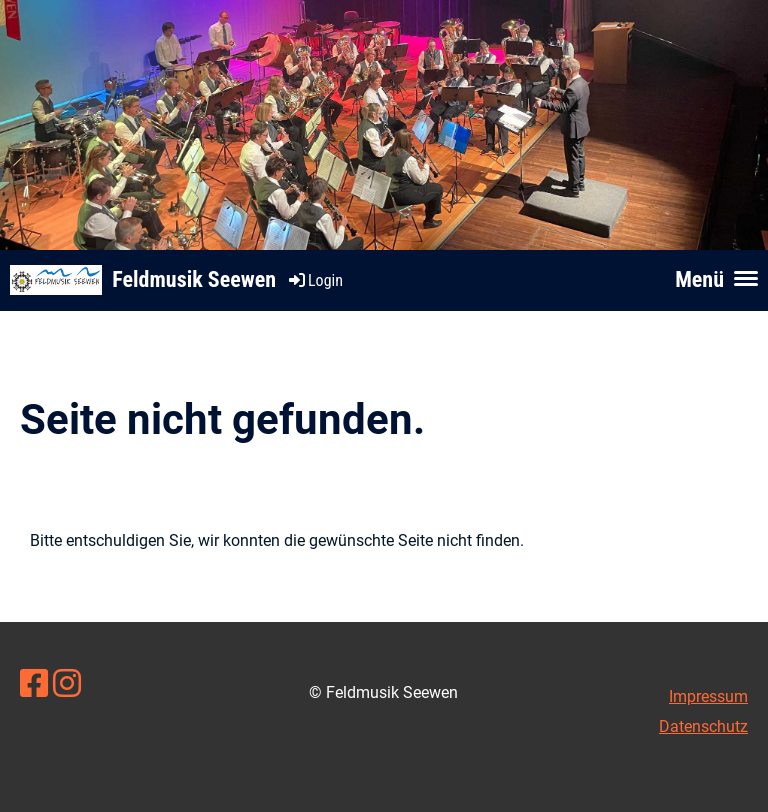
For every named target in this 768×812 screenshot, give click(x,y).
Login (314, 280)
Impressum (708, 696)
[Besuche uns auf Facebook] (34, 684)
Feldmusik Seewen (194, 279)
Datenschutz (703, 726)
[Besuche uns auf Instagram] (67, 684)
